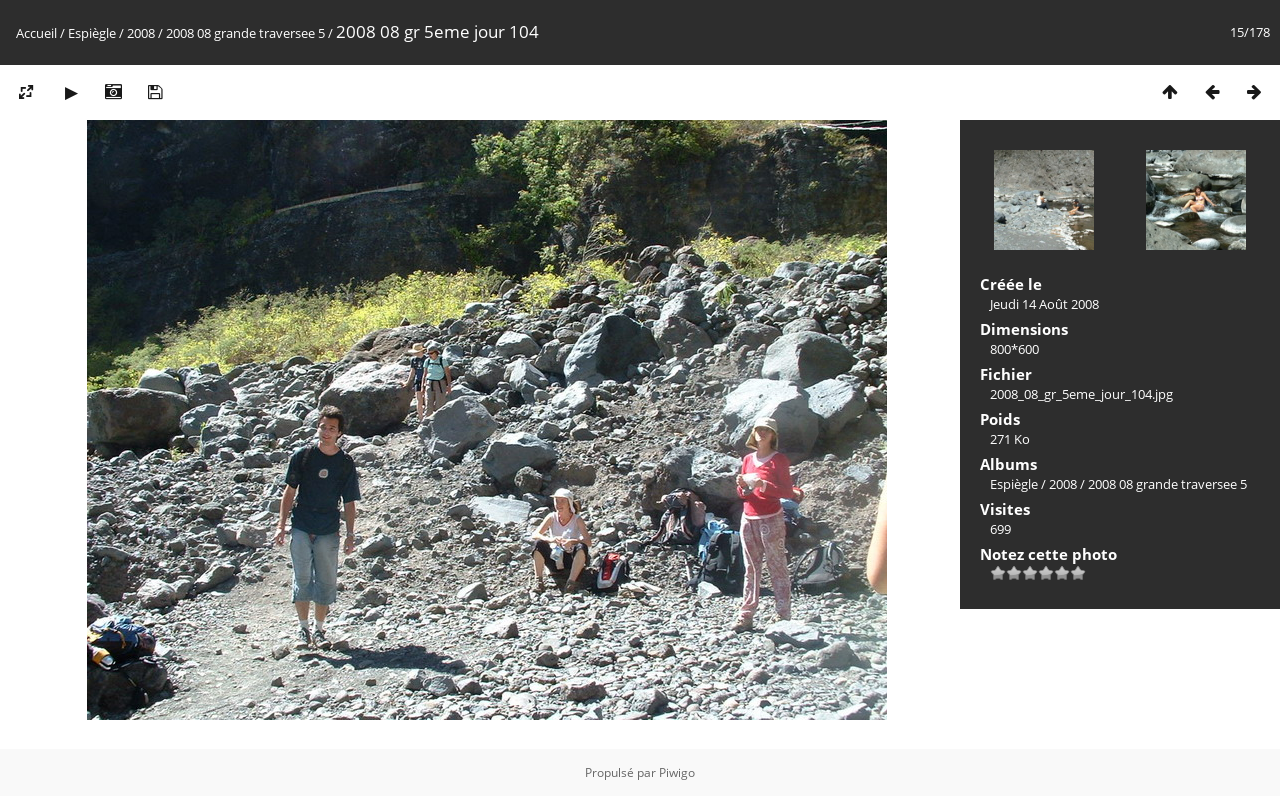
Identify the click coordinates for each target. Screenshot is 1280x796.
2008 (141, 33)
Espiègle (92, 33)
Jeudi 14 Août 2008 (1044, 304)
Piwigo (677, 772)
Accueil (36, 33)
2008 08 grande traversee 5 (245, 33)
